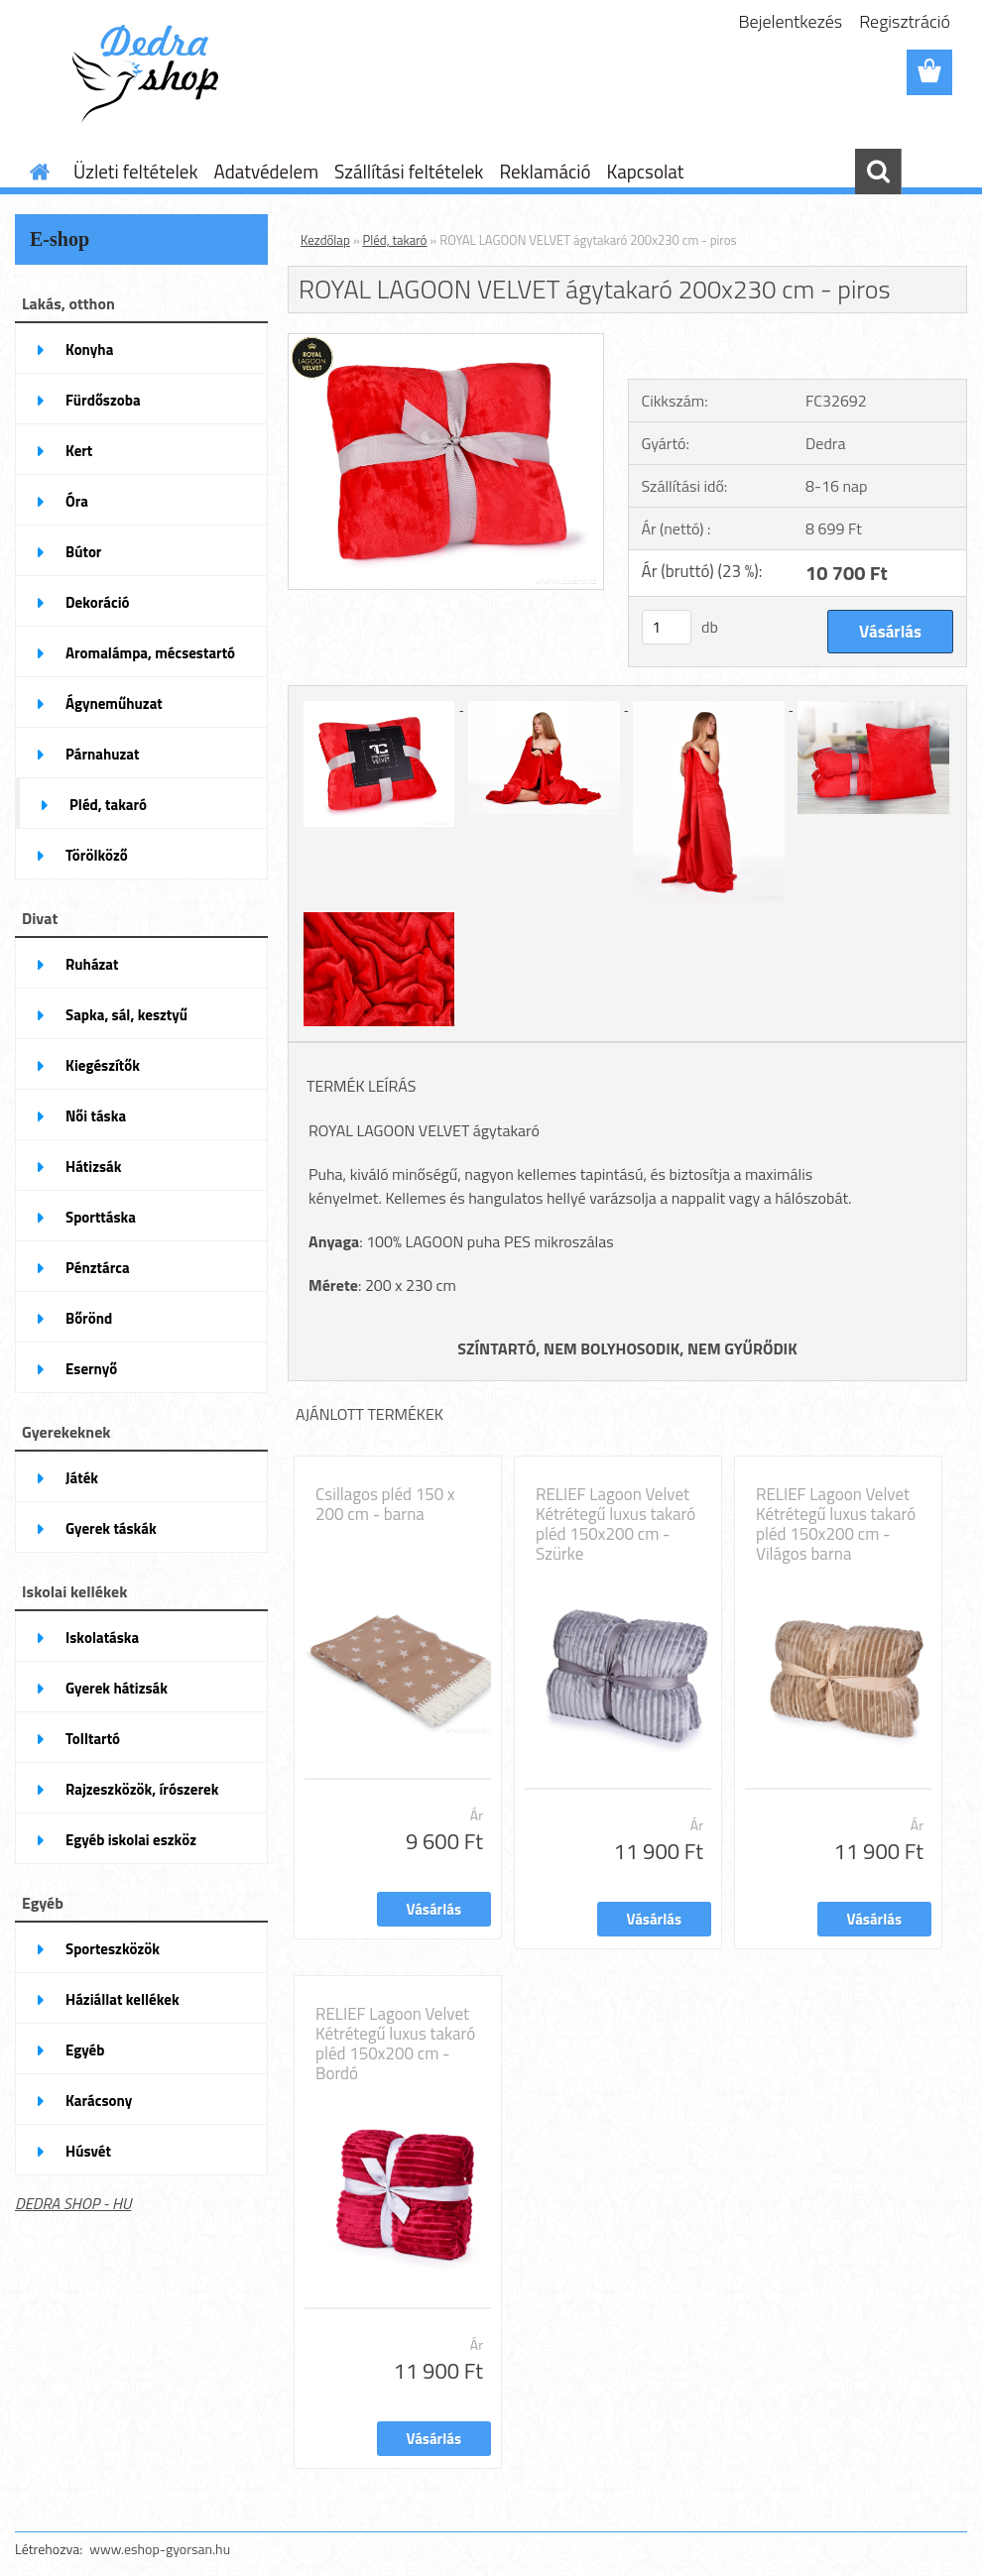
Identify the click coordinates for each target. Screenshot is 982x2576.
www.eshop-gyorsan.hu (159, 2548)
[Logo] (151, 73)
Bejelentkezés (791, 21)
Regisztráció (904, 21)
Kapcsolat (644, 171)
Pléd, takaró (395, 240)
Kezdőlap (325, 240)
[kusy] (666, 627)
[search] (878, 171)
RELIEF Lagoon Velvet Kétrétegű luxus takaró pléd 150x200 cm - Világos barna (836, 1524)
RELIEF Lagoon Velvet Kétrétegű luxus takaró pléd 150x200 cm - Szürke (615, 1524)
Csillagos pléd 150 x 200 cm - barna (385, 1504)
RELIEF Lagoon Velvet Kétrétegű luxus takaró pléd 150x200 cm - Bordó (395, 2043)
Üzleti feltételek (135, 171)
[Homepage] (36, 171)
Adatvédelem (265, 171)
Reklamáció (544, 171)
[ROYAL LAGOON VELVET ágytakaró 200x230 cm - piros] (446, 342)
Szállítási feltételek (408, 171)
